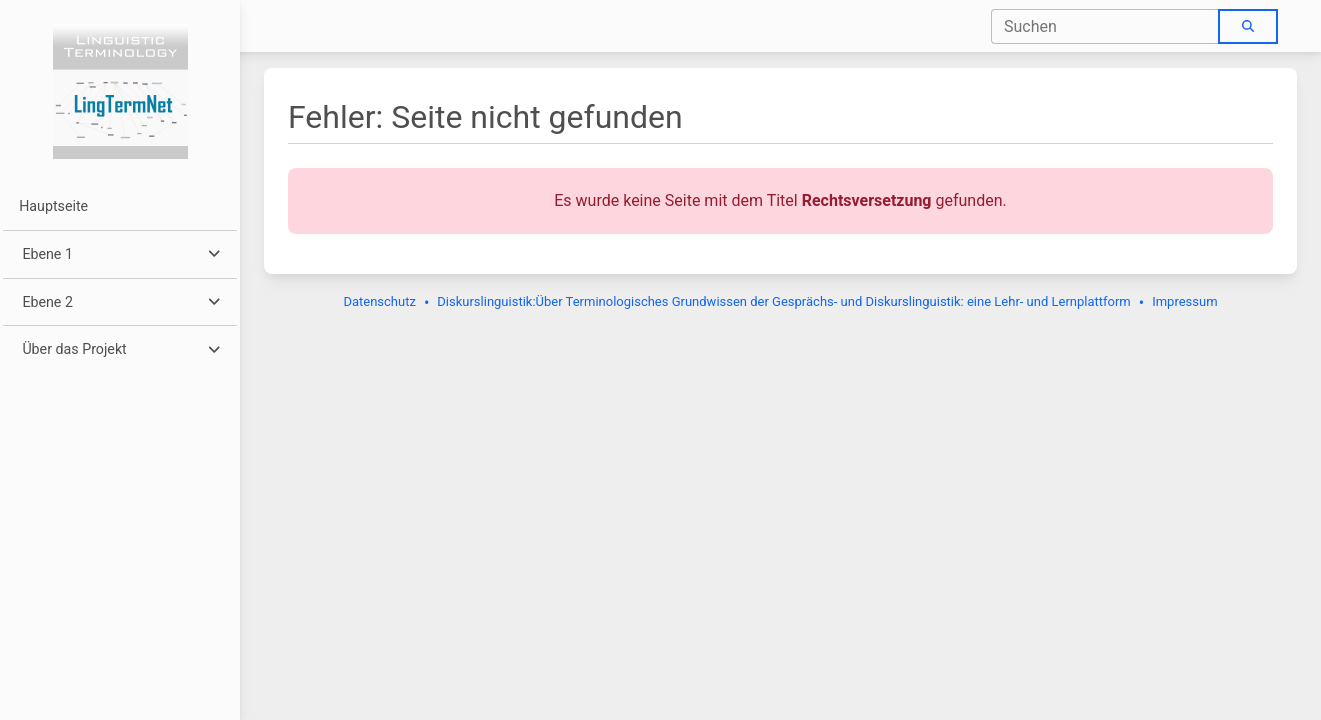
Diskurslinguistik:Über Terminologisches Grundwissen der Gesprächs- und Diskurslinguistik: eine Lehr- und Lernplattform (783, 301)
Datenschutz (379, 301)
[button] (119, 254)
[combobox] (1105, 26)
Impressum (1184, 301)
